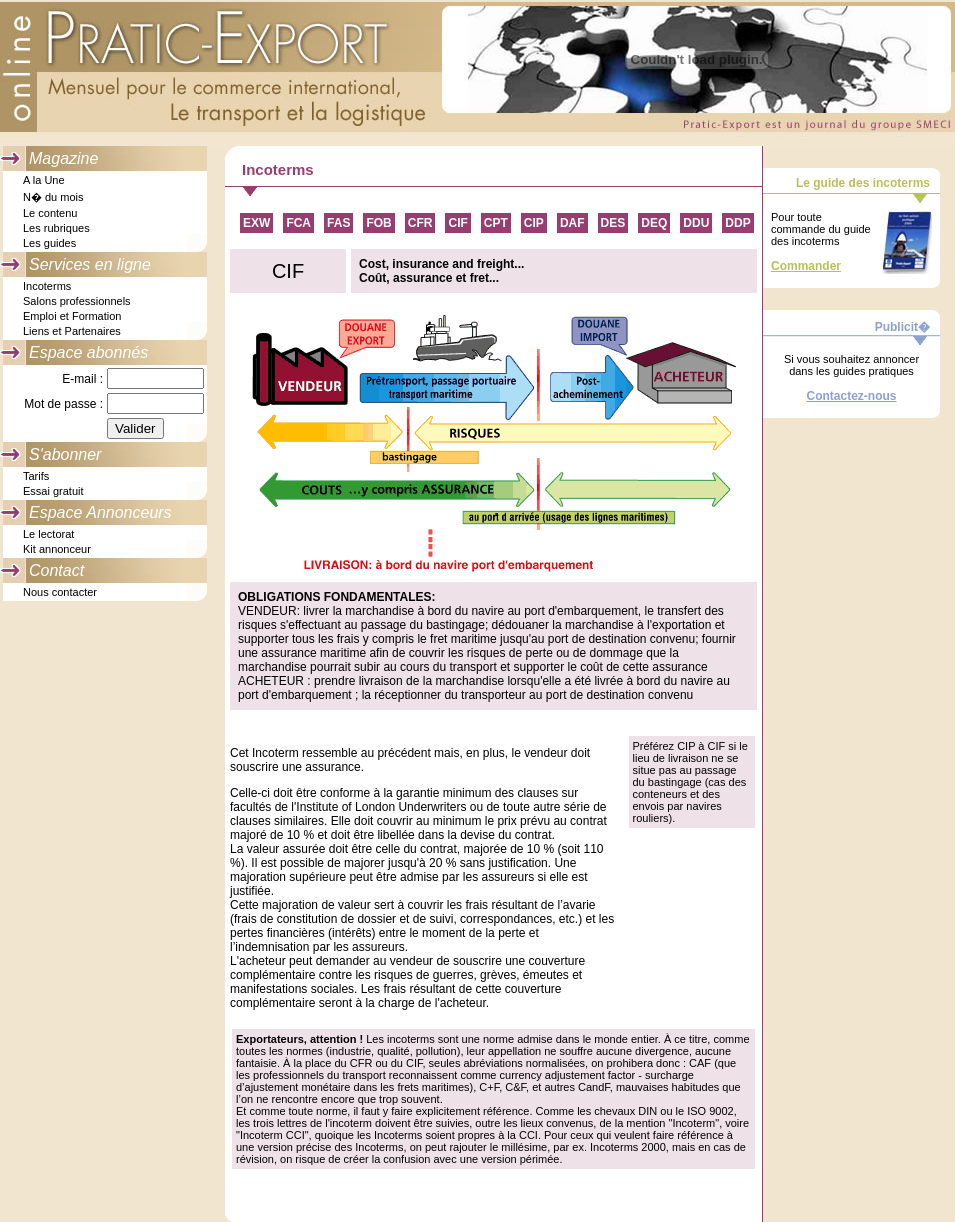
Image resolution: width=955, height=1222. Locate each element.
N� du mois (53, 197)
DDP (737, 223)
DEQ (654, 223)
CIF (457, 223)
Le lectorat (48, 534)
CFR (420, 223)
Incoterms (47, 286)
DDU (696, 223)
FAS (338, 223)
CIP (534, 223)
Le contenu (50, 213)
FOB (378, 223)
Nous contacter (60, 592)
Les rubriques (56, 228)
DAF (572, 223)
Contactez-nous (852, 396)
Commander (806, 266)
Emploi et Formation (72, 316)
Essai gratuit (53, 491)
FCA (298, 223)
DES (613, 223)
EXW (256, 223)
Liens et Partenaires (72, 331)
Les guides (49, 243)
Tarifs (36, 476)
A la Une (44, 180)
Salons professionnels (77, 301)
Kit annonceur (57, 549)
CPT (496, 223)
